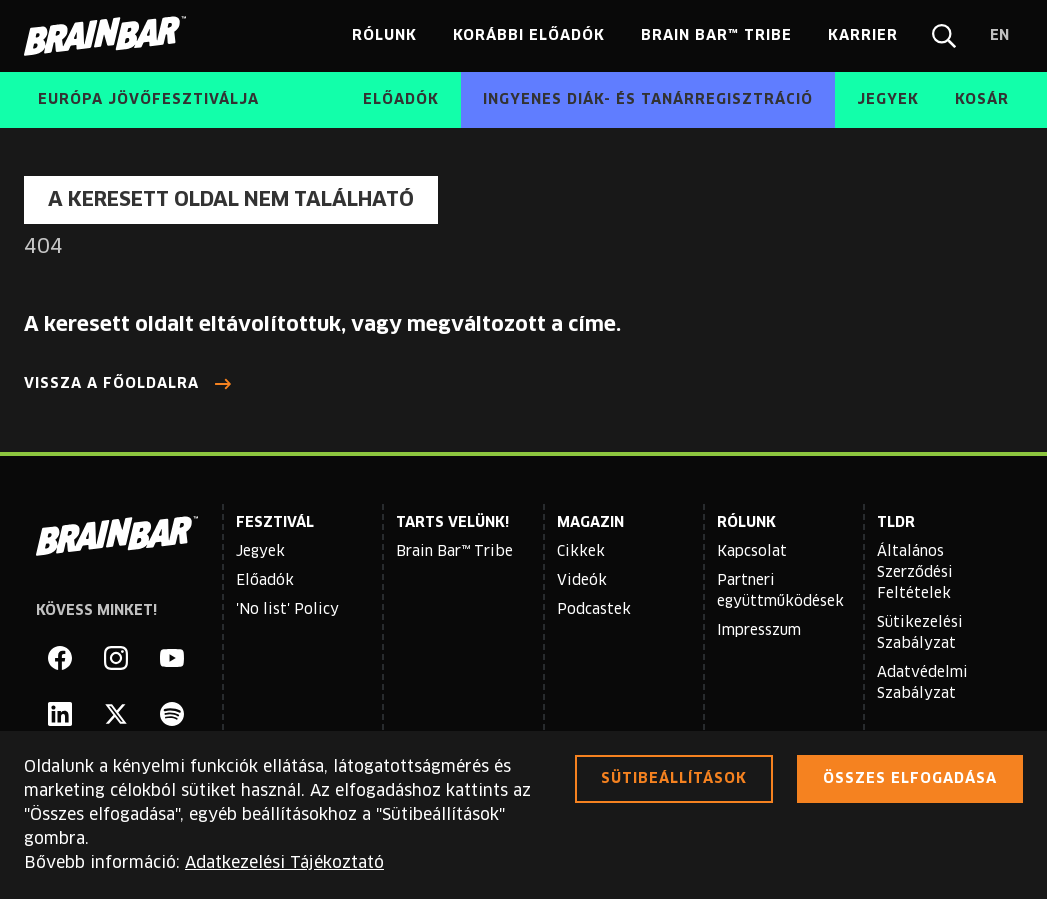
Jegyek (260, 552)
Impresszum (759, 631)
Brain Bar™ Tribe (454, 552)
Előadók (265, 581)
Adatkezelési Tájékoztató (284, 863)
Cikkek (581, 552)
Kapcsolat (752, 552)
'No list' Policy (287, 610)
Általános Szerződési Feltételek (915, 573)
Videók (582, 581)
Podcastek (594, 610)
